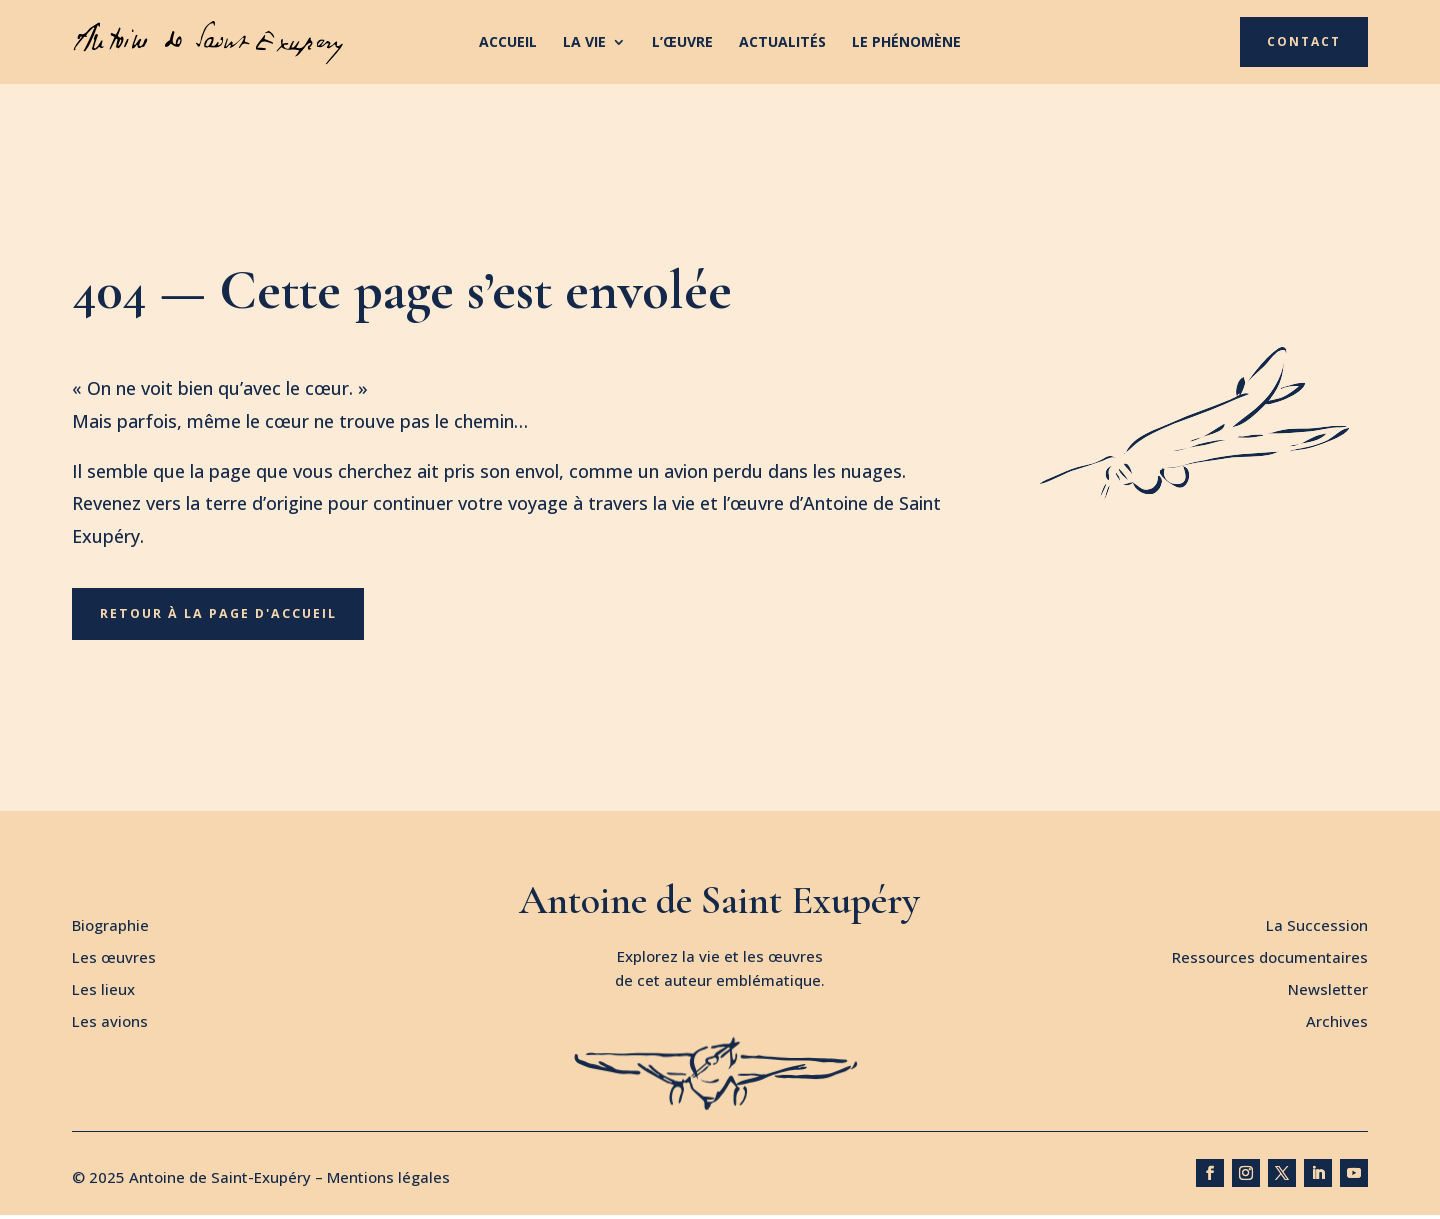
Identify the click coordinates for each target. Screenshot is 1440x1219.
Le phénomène (906, 43)
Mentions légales (388, 1181)
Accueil (508, 43)
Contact (1304, 41)
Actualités (782, 43)
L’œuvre (682, 43)
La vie (584, 43)
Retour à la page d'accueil (222, 616)
